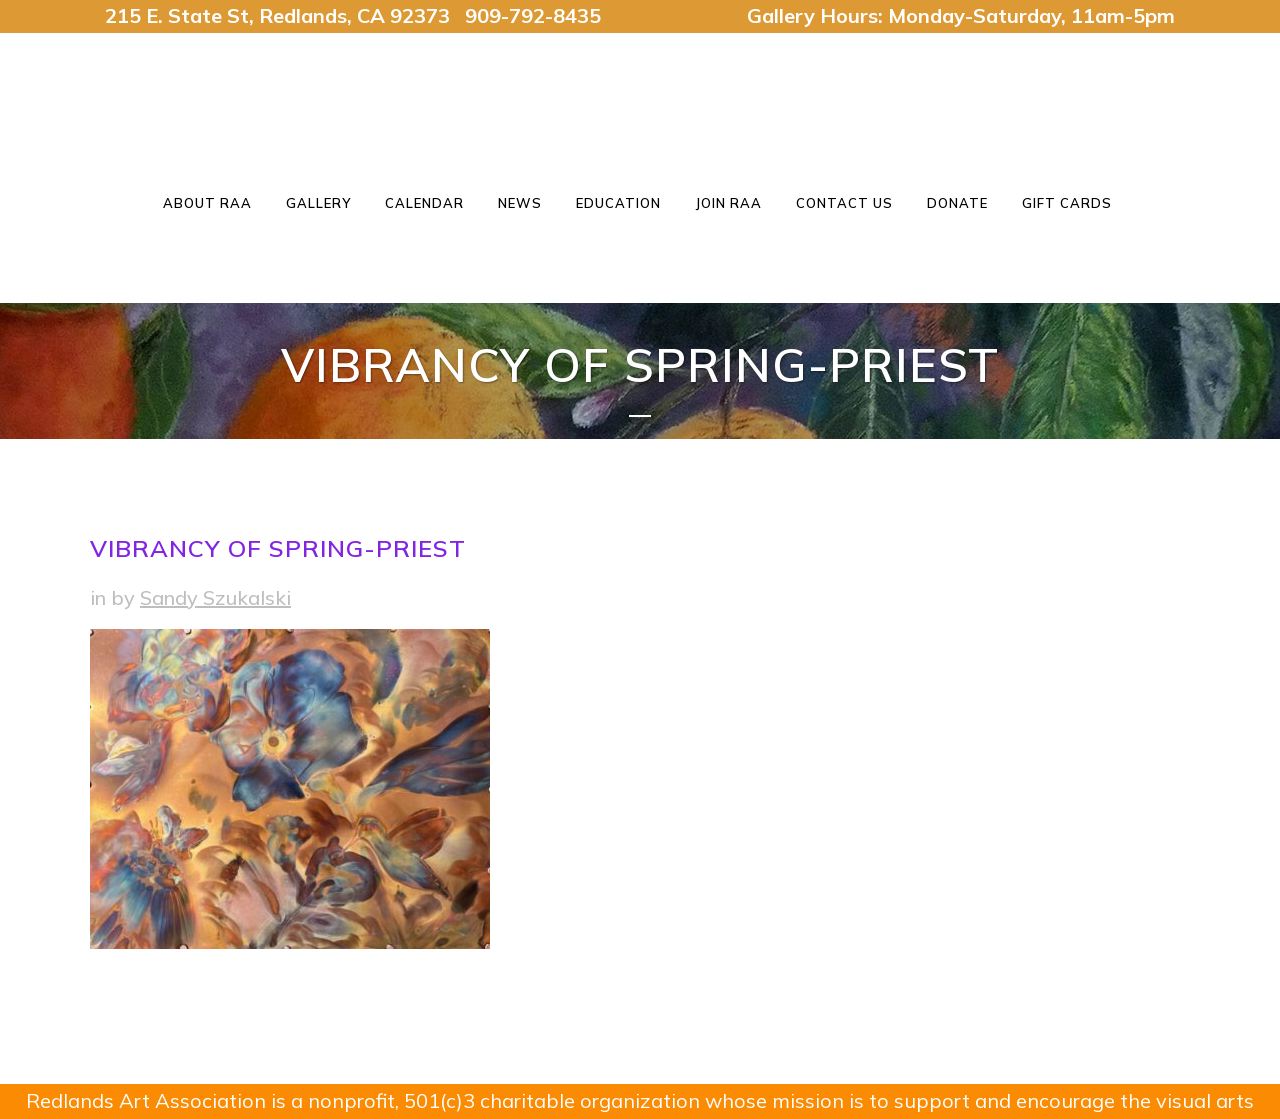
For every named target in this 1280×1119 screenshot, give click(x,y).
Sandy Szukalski (215, 597)
